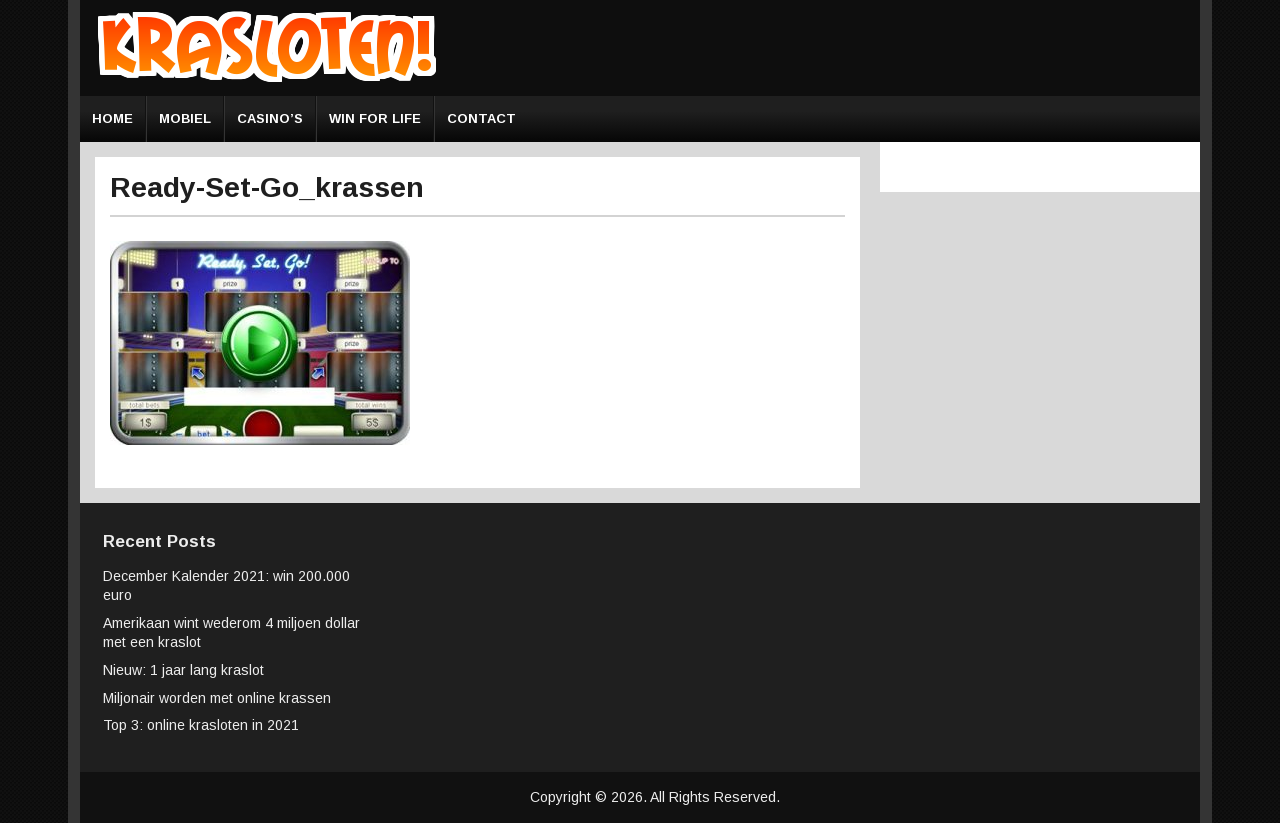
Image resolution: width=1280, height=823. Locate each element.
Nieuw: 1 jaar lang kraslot (183, 670)
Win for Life (375, 118)
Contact (481, 118)
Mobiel (185, 118)
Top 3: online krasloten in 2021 (201, 725)
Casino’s (270, 118)
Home (112, 118)
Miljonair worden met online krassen (217, 698)
